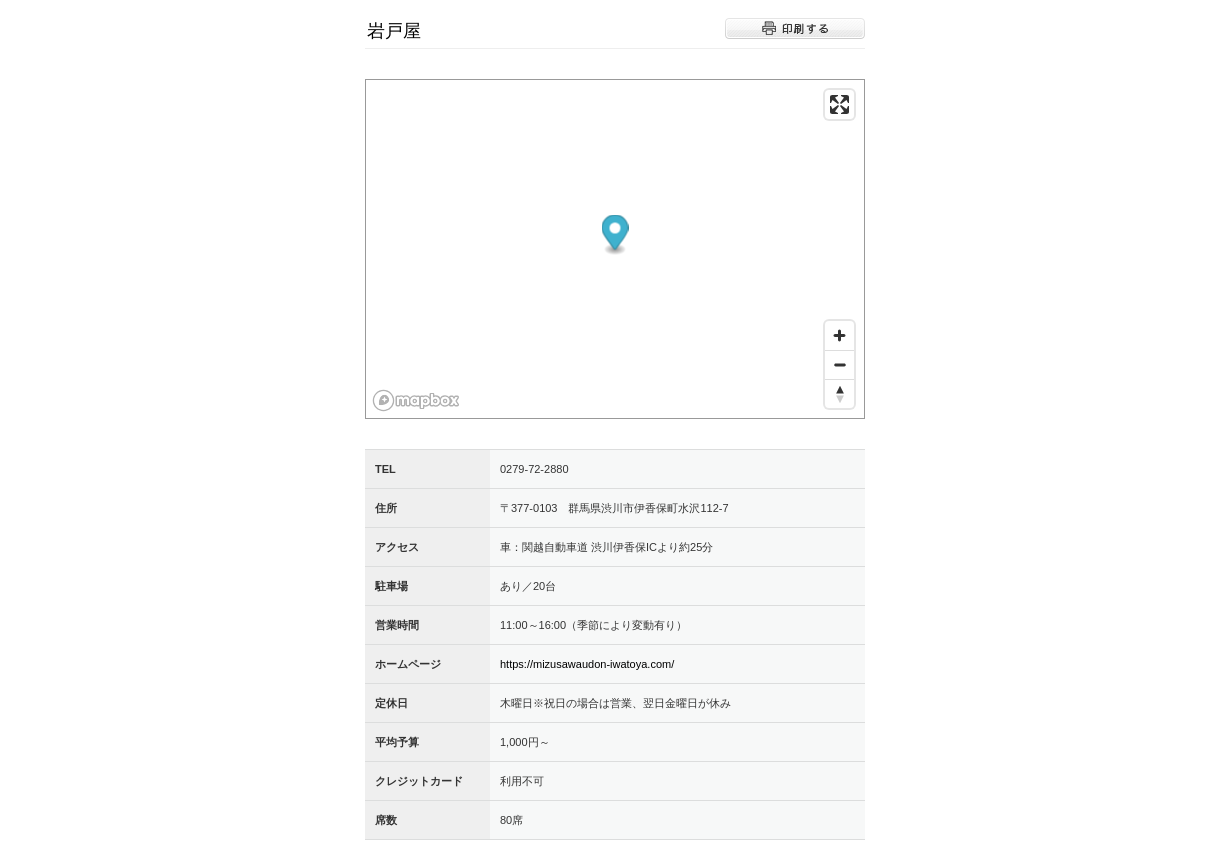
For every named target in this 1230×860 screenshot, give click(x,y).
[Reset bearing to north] (839, 393)
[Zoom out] (839, 364)
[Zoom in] (839, 335)
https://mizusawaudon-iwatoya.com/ (587, 664)
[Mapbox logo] (416, 400)
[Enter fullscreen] (839, 104)
